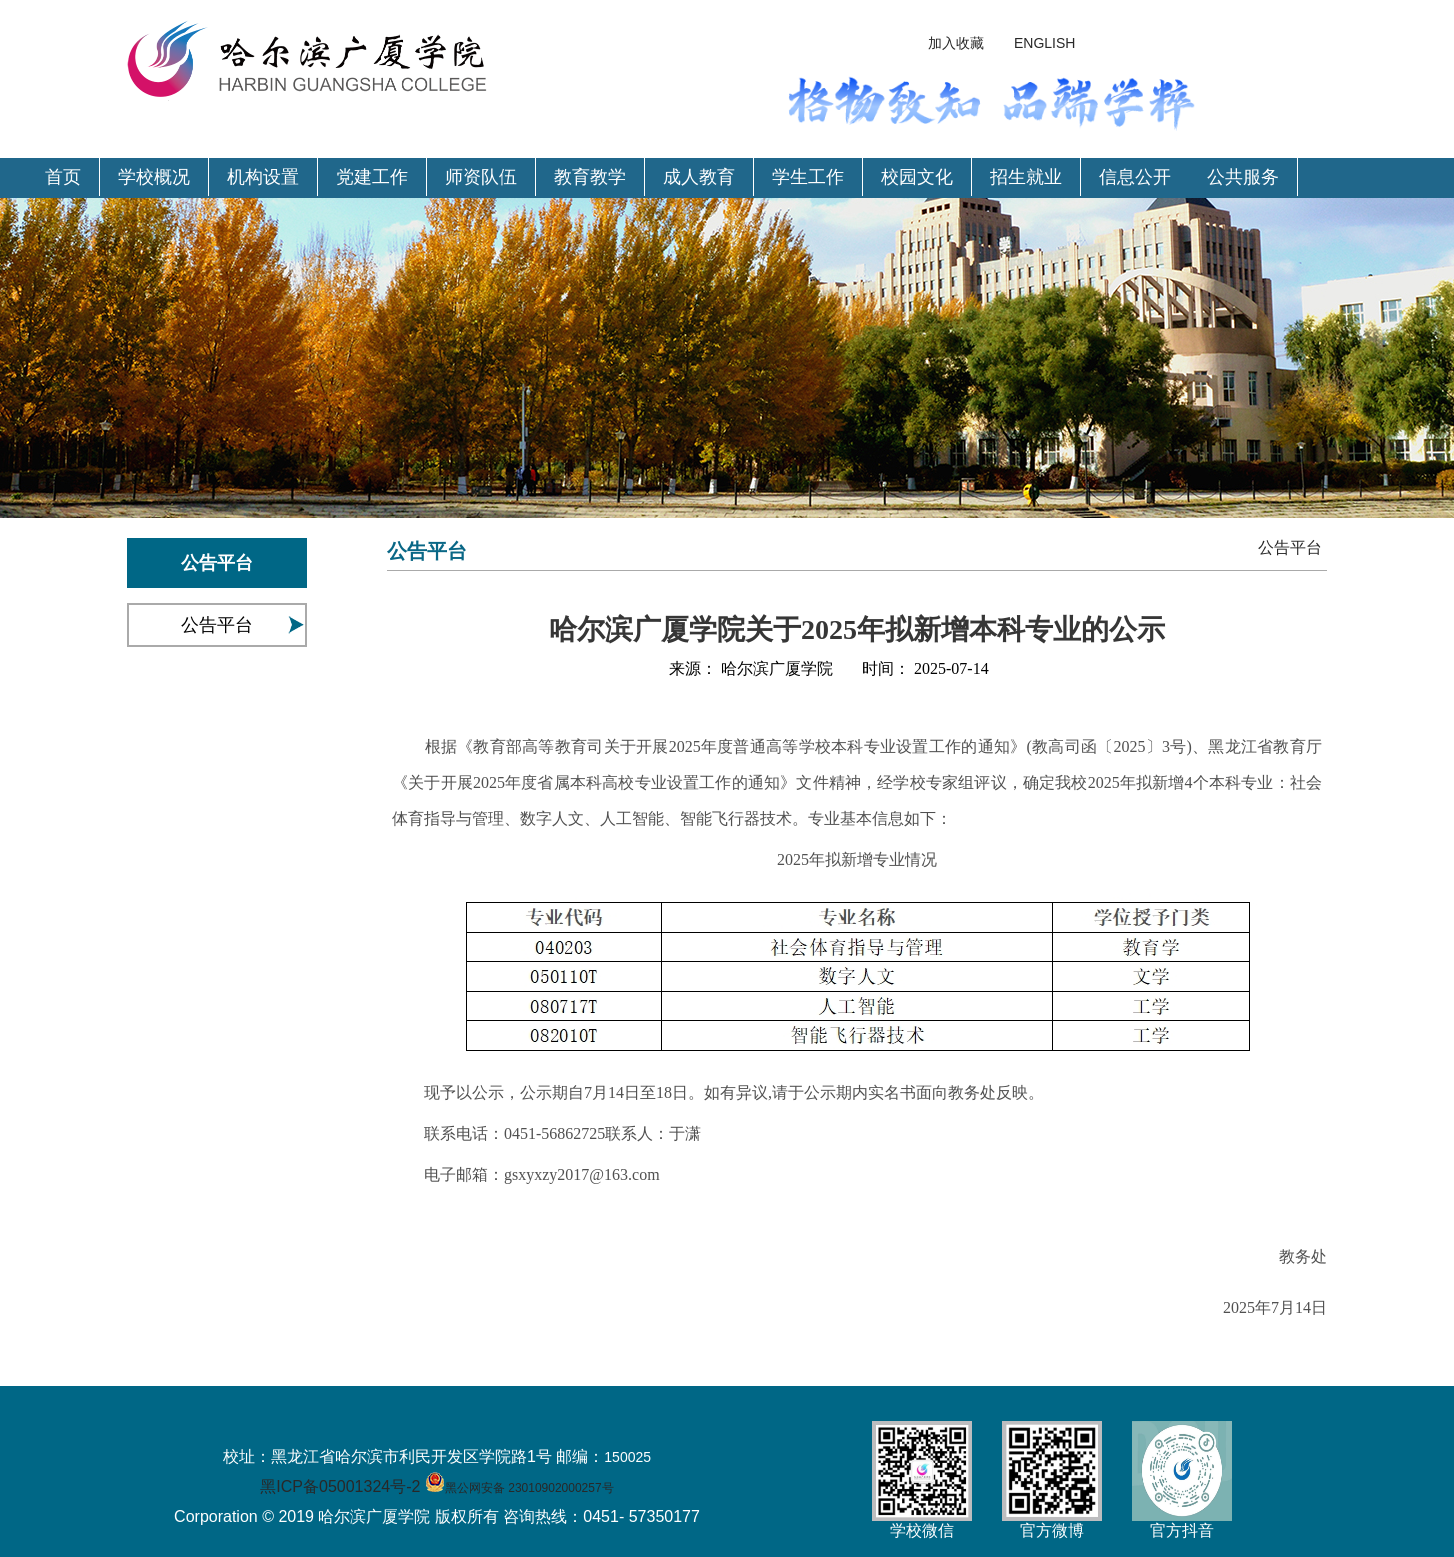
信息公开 (1135, 177)
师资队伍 (481, 177)
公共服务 (1243, 177)
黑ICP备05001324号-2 (340, 1486)
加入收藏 (956, 43)
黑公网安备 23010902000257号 (529, 1488)
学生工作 (808, 177)
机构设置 (263, 177)
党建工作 (372, 177)
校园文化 (917, 177)
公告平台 (217, 625)
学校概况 (154, 177)
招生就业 (1026, 177)
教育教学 (590, 177)
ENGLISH (1044, 43)
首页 (63, 177)
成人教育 (699, 177)
